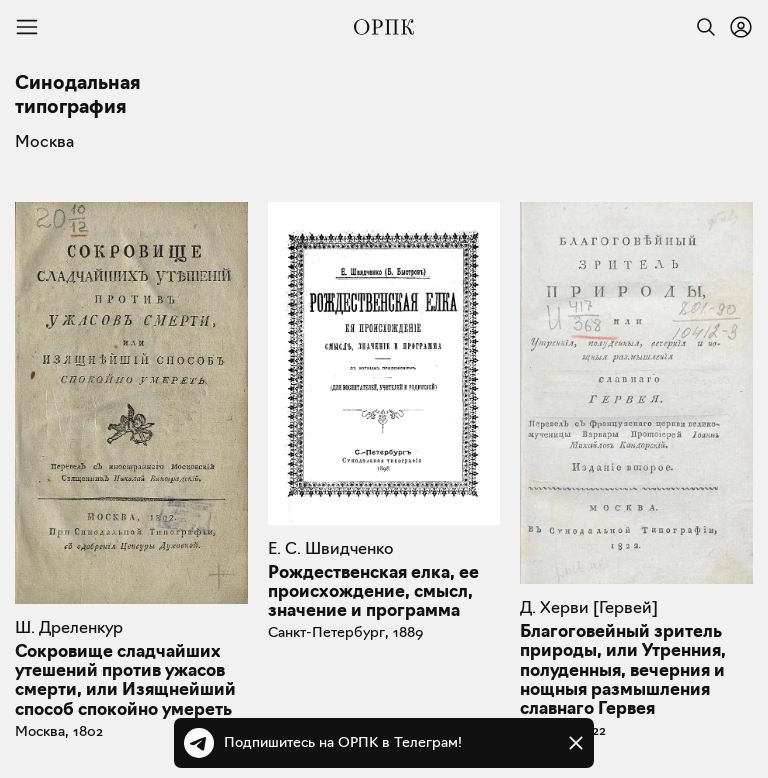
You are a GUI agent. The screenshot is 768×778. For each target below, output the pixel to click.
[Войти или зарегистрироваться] (741, 27)
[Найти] (701, 27)
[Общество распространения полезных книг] (384, 27)
